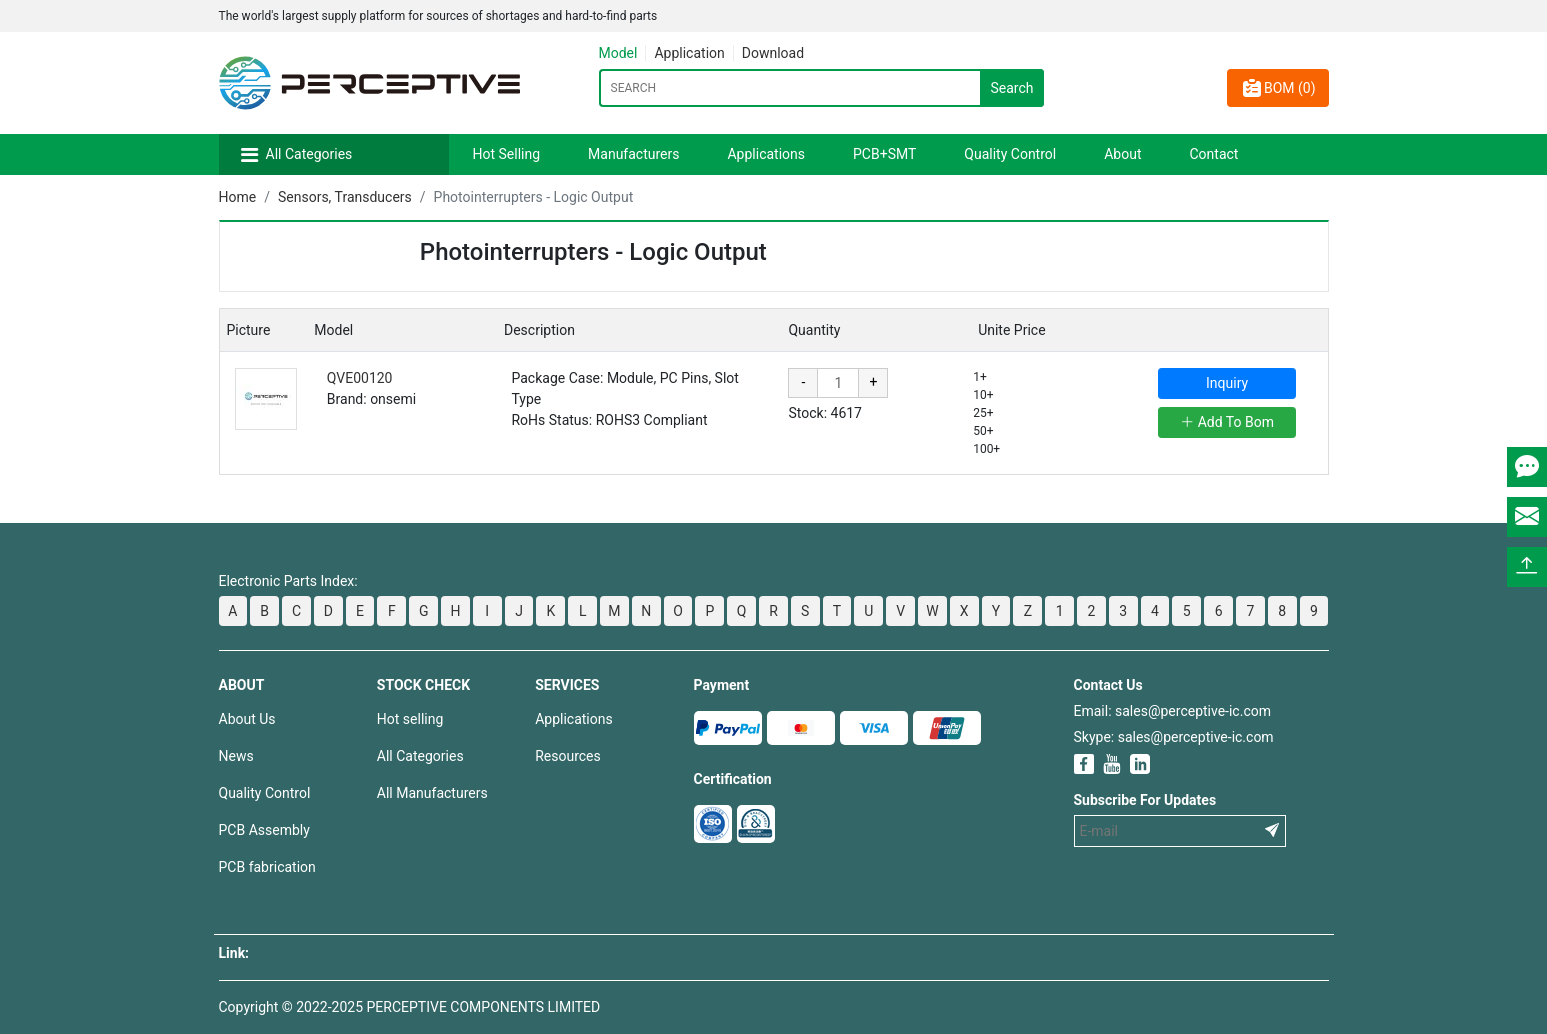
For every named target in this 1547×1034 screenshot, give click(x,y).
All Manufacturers (432, 793)
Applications (766, 154)
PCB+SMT (884, 154)
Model (618, 53)
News (236, 756)
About (1122, 154)
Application (689, 53)
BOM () (1278, 88)
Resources (568, 756)
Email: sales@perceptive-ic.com (1172, 711)
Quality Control (1010, 154)
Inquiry (1227, 383)
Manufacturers (633, 154)
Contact (1213, 154)
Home (238, 197)
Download (773, 53)
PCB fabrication (267, 867)
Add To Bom (1227, 422)
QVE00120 (360, 378)
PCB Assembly (264, 830)
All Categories (309, 154)
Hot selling (410, 719)
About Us (247, 719)
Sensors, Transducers (345, 197)
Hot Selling (507, 154)
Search (1011, 88)
